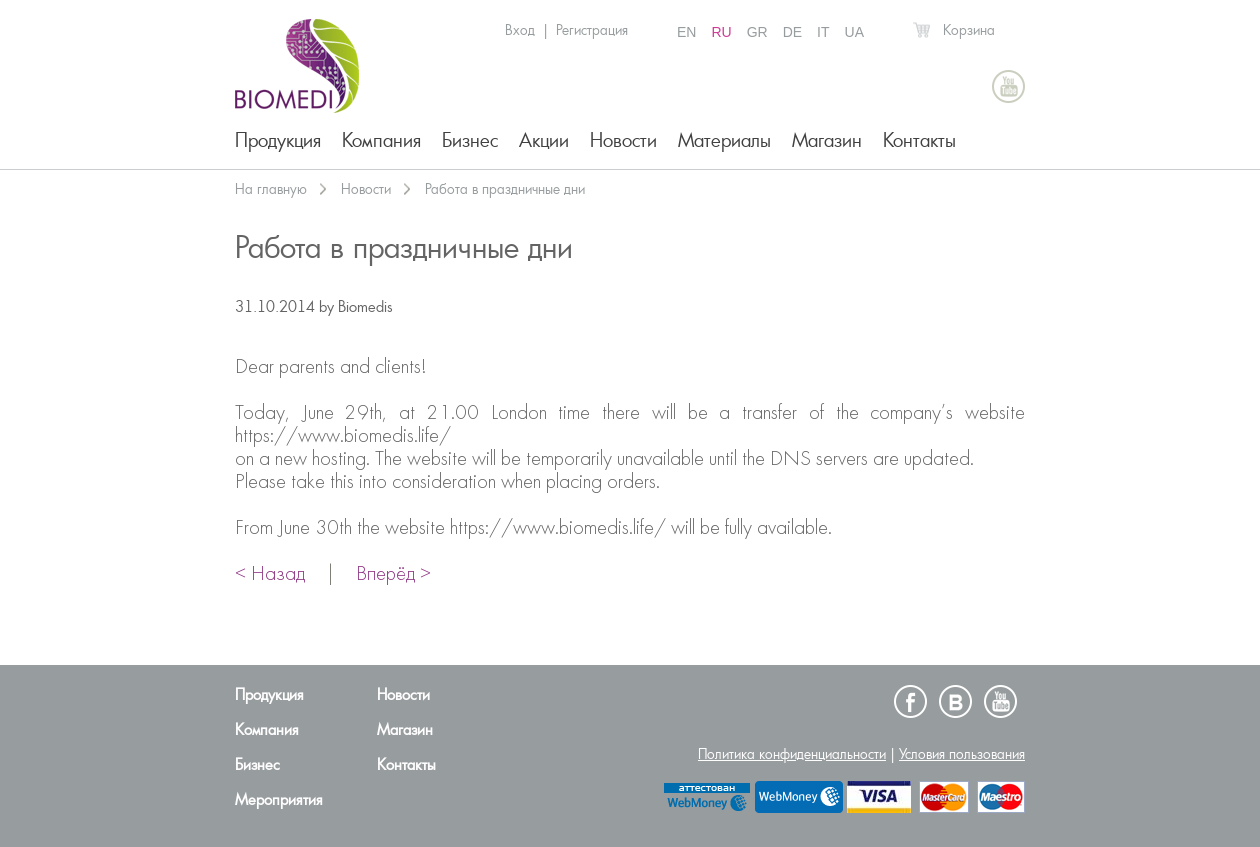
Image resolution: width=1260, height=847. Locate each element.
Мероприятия (279, 800)
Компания (381, 140)
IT (823, 32)
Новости (623, 140)
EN (686, 32)
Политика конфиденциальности (792, 754)
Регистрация (592, 30)
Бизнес (470, 140)
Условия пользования (962, 754)
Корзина (969, 30)
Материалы (724, 140)
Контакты (919, 140)
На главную (271, 189)
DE (792, 32)
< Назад (270, 575)
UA (854, 32)
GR (757, 32)
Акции (544, 140)
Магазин (827, 140)
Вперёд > (393, 575)
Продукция (278, 140)
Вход (520, 30)
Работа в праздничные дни (505, 189)
